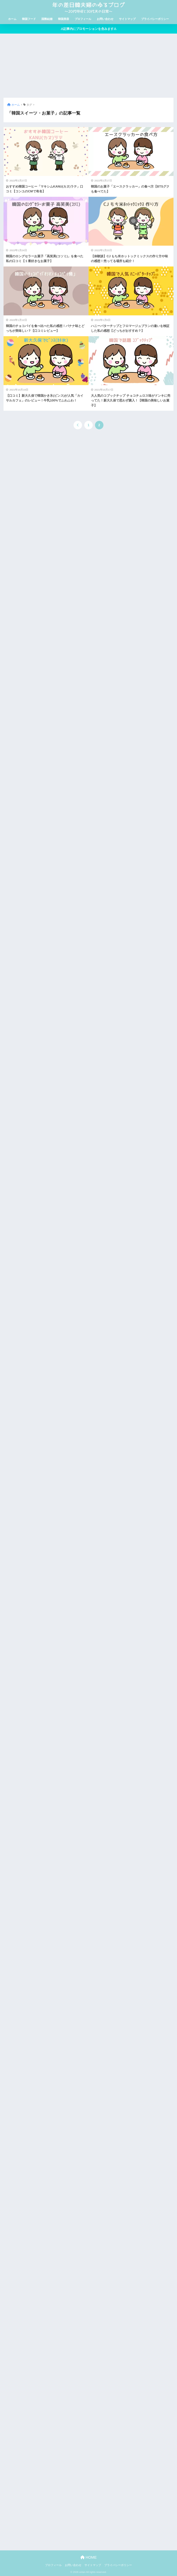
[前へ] (78, 425)
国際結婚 (46, 18)
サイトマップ (127, 18)
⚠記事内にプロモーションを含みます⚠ (88, 29)
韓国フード (29, 18)
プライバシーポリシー (155, 18)
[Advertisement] (88, 65)
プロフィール (83, 18)
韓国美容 (63, 18)
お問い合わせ (105, 18)
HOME (88, 2557)
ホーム (12, 18)
